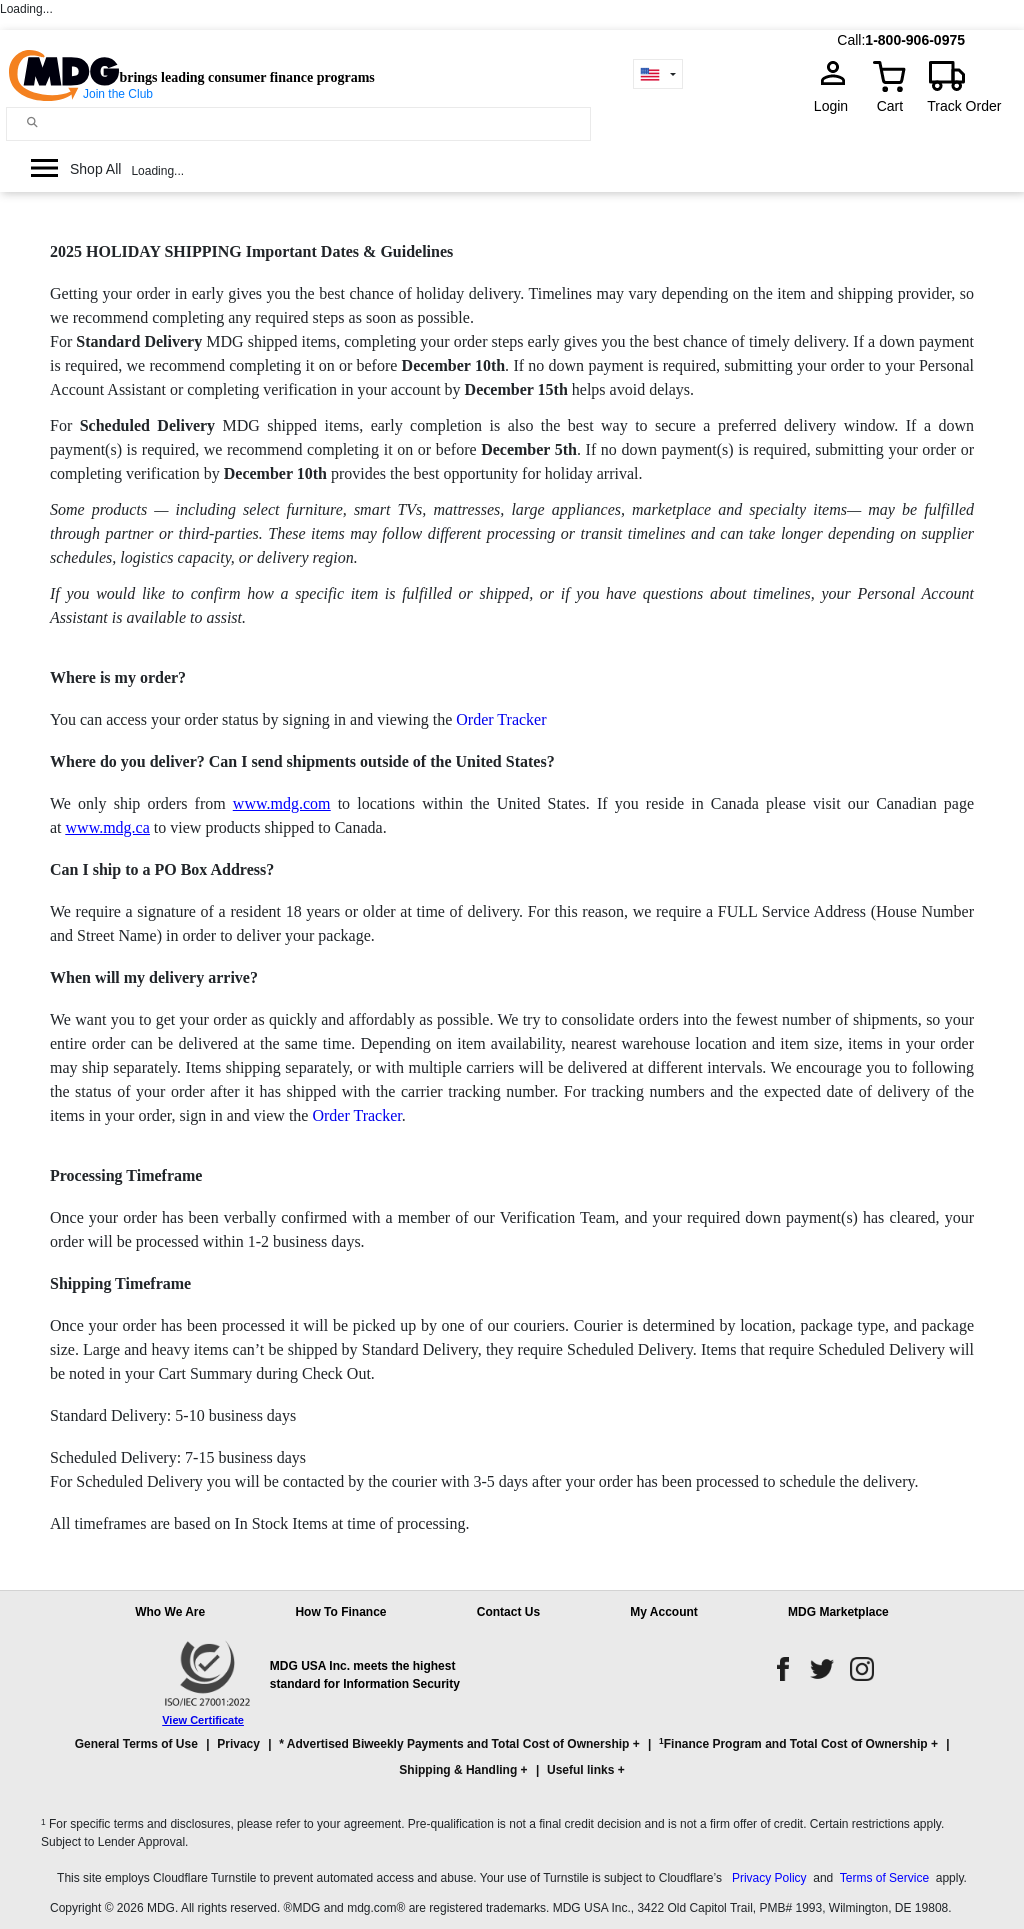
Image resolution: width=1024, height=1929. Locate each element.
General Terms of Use (136, 1744)
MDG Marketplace (838, 1612)
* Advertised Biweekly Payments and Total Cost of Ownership (454, 1744)
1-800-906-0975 (915, 40)
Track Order (964, 106)
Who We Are (170, 1612)
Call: (851, 40)
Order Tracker (501, 719)
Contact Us (508, 1612)
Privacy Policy (769, 1878)
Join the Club (118, 94)
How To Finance (340, 1612)
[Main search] (32, 122)
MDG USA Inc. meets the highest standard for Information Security (365, 1675)
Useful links (580, 1770)
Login (837, 106)
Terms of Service (884, 1878)
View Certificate (203, 1720)
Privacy (238, 1744)
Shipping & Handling (458, 1770)
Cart (890, 106)
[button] (512, 1766)
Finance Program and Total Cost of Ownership (793, 1743)
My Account (664, 1612)
